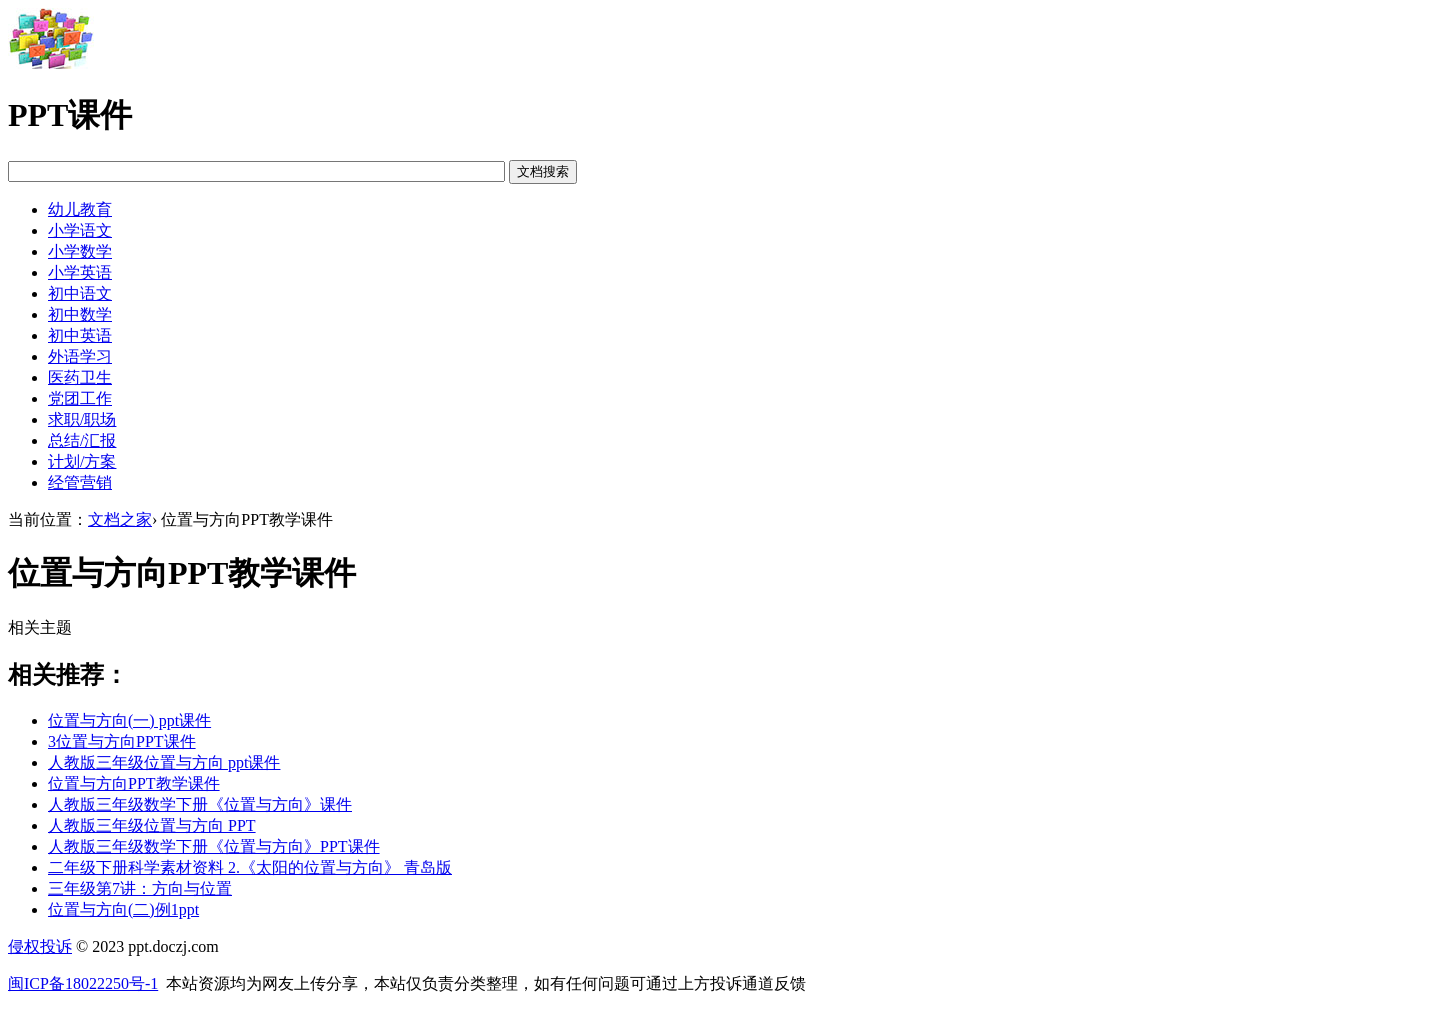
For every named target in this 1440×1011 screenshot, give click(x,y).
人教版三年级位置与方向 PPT (152, 825)
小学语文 (80, 230)
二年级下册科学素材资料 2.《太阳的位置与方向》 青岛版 (250, 867)
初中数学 (80, 314)
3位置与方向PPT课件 (122, 741)
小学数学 (80, 251)
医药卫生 (80, 377)
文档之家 (120, 519)
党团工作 (80, 398)
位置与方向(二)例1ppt (123, 909)
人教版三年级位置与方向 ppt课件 (164, 762)
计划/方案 (82, 461)
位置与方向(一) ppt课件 (129, 720)
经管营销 (80, 482)
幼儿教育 (80, 209)
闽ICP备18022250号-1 (83, 983)
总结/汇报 (82, 440)
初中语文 (80, 293)
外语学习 (80, 356)
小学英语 (80, 272)
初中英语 (80, 335)
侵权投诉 (40, 946)
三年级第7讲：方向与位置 (140, 888)
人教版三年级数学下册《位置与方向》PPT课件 (214, 846)
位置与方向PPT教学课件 (134, 783)
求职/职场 (82, 419)
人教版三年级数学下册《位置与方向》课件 (200, 804)
